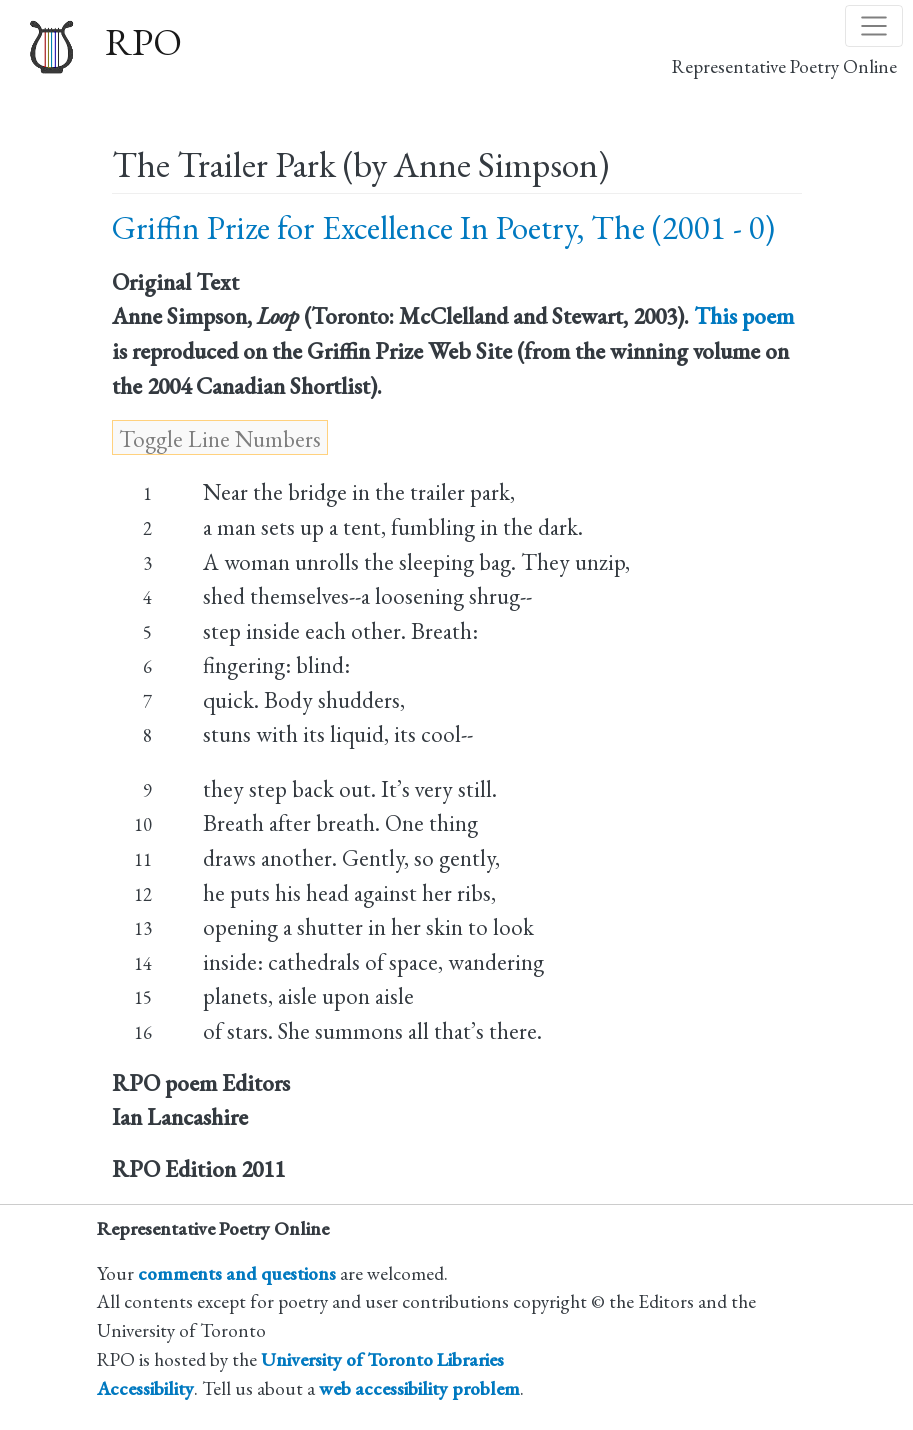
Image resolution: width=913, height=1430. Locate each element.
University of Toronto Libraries (382, 1359)
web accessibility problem (419, 1388)
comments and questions (237, 1273)
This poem (744, 316)
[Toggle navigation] (874, 26)
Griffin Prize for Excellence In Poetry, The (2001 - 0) (443, 227)
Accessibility (145, 1388)
